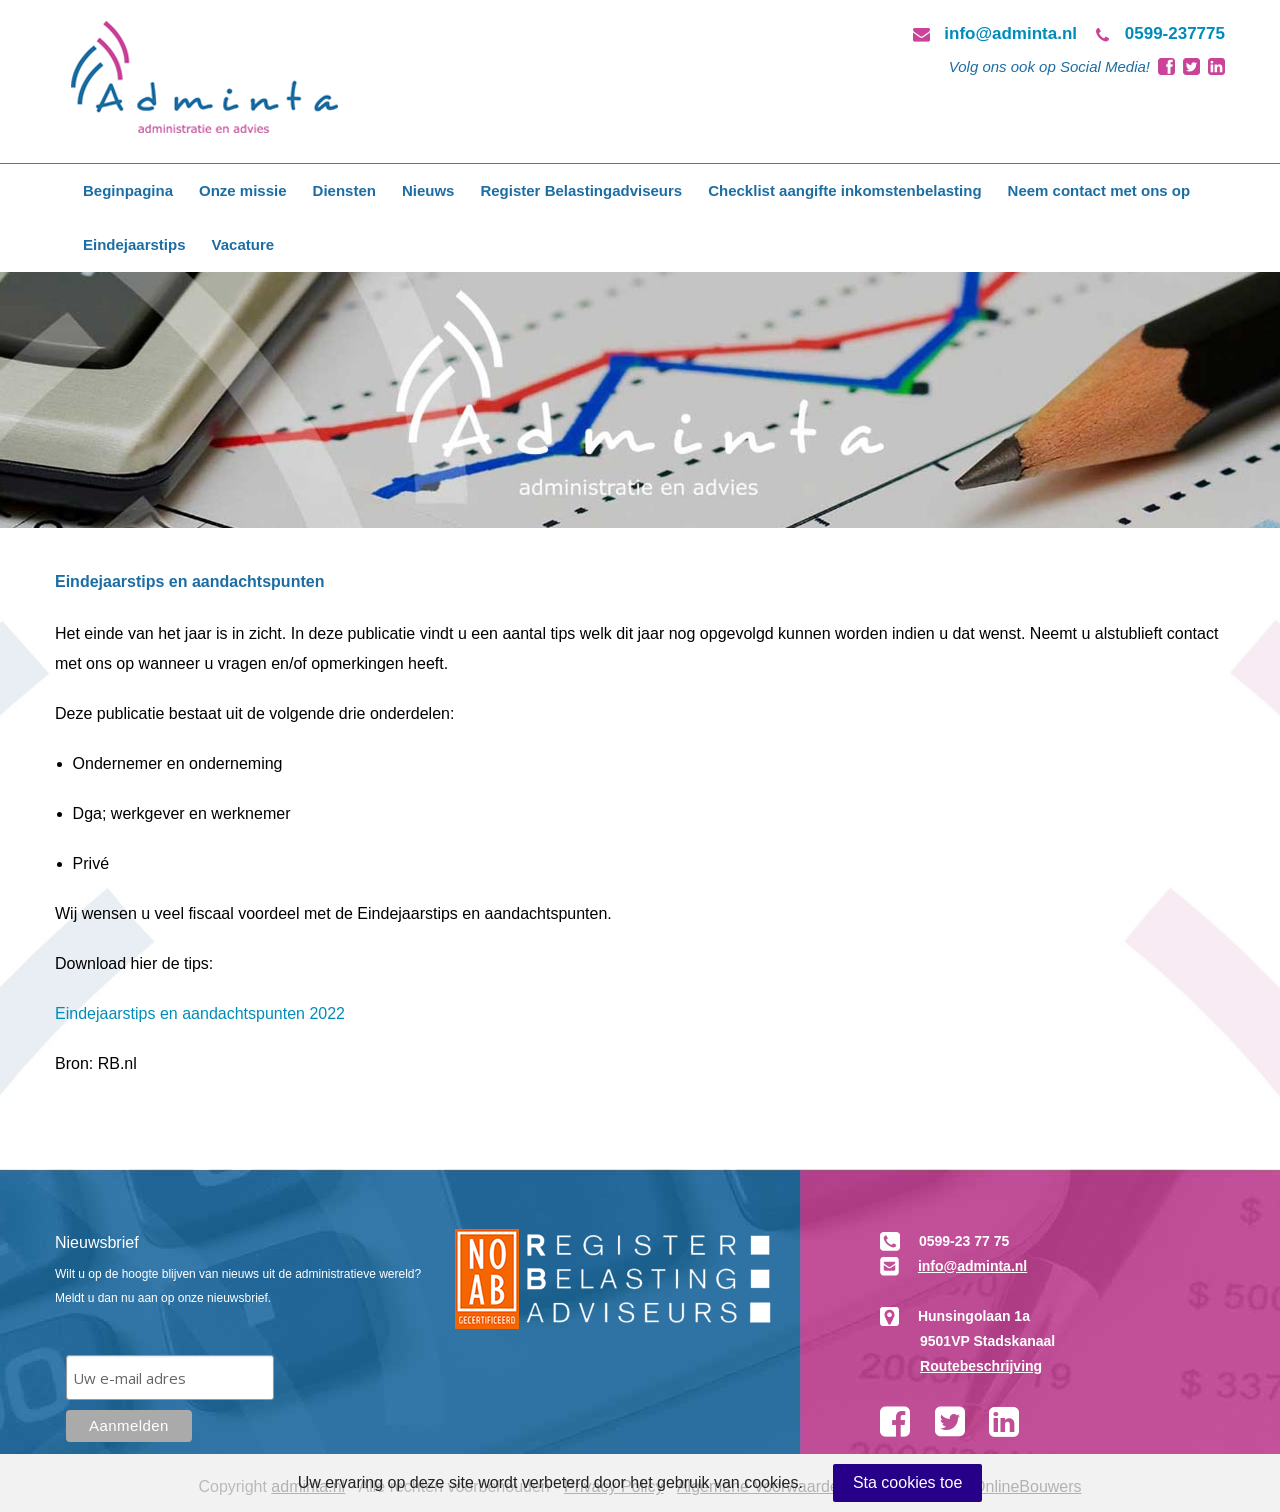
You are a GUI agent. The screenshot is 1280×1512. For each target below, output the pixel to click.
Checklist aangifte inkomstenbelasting (844, 190)
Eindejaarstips (134, 244)
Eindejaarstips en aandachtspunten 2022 (200, 1013)
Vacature (243, 244)
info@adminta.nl (1010, 33)
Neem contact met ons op (1099, 190)
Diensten (344, 190)
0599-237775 (1175, 33)
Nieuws (428, 190)
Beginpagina (128, 190)
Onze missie (243, 190)
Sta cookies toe (907, 1482)
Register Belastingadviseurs (581, 190)
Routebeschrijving (981, 1366)
